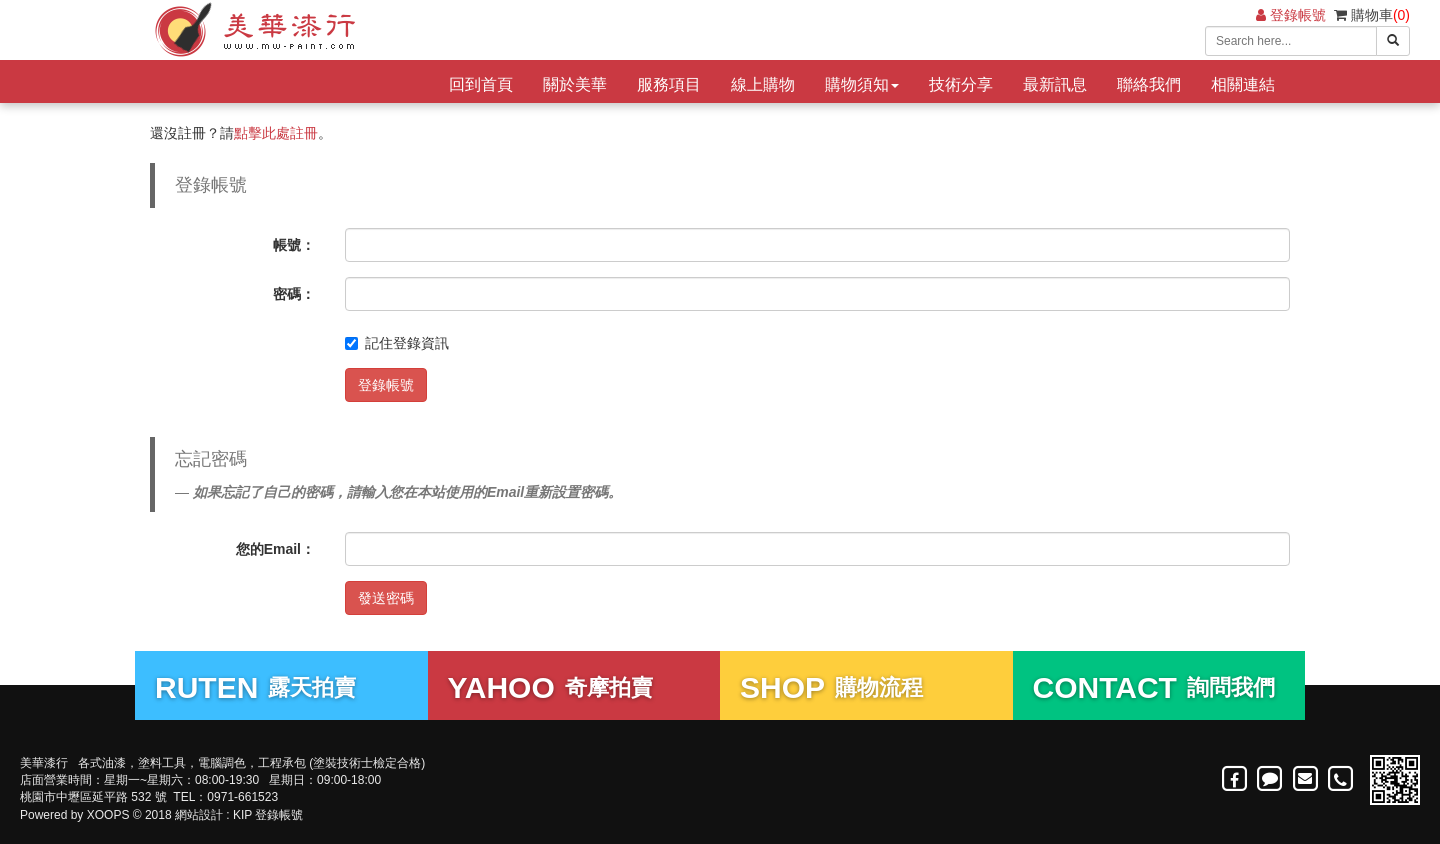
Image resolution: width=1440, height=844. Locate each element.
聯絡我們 (1149, 84)
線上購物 (763, 84)
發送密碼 (386, 598)
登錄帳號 (1291, 15)
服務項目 (669, 84)
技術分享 (961, 84)
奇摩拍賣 (550, 687)
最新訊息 (1055, 84)
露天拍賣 (255, 687)
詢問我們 (1154, 687)
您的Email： (275, 549)
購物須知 (862, 84)
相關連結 (1243, 84)
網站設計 (199, 815)
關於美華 (575, 84)
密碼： (294, 294)
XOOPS (108, 815)
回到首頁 (481, 84)
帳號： (294, 245)
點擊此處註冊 (276, 133)
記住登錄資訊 (397, 343)
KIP (242, 815)
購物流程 (831, 687)
